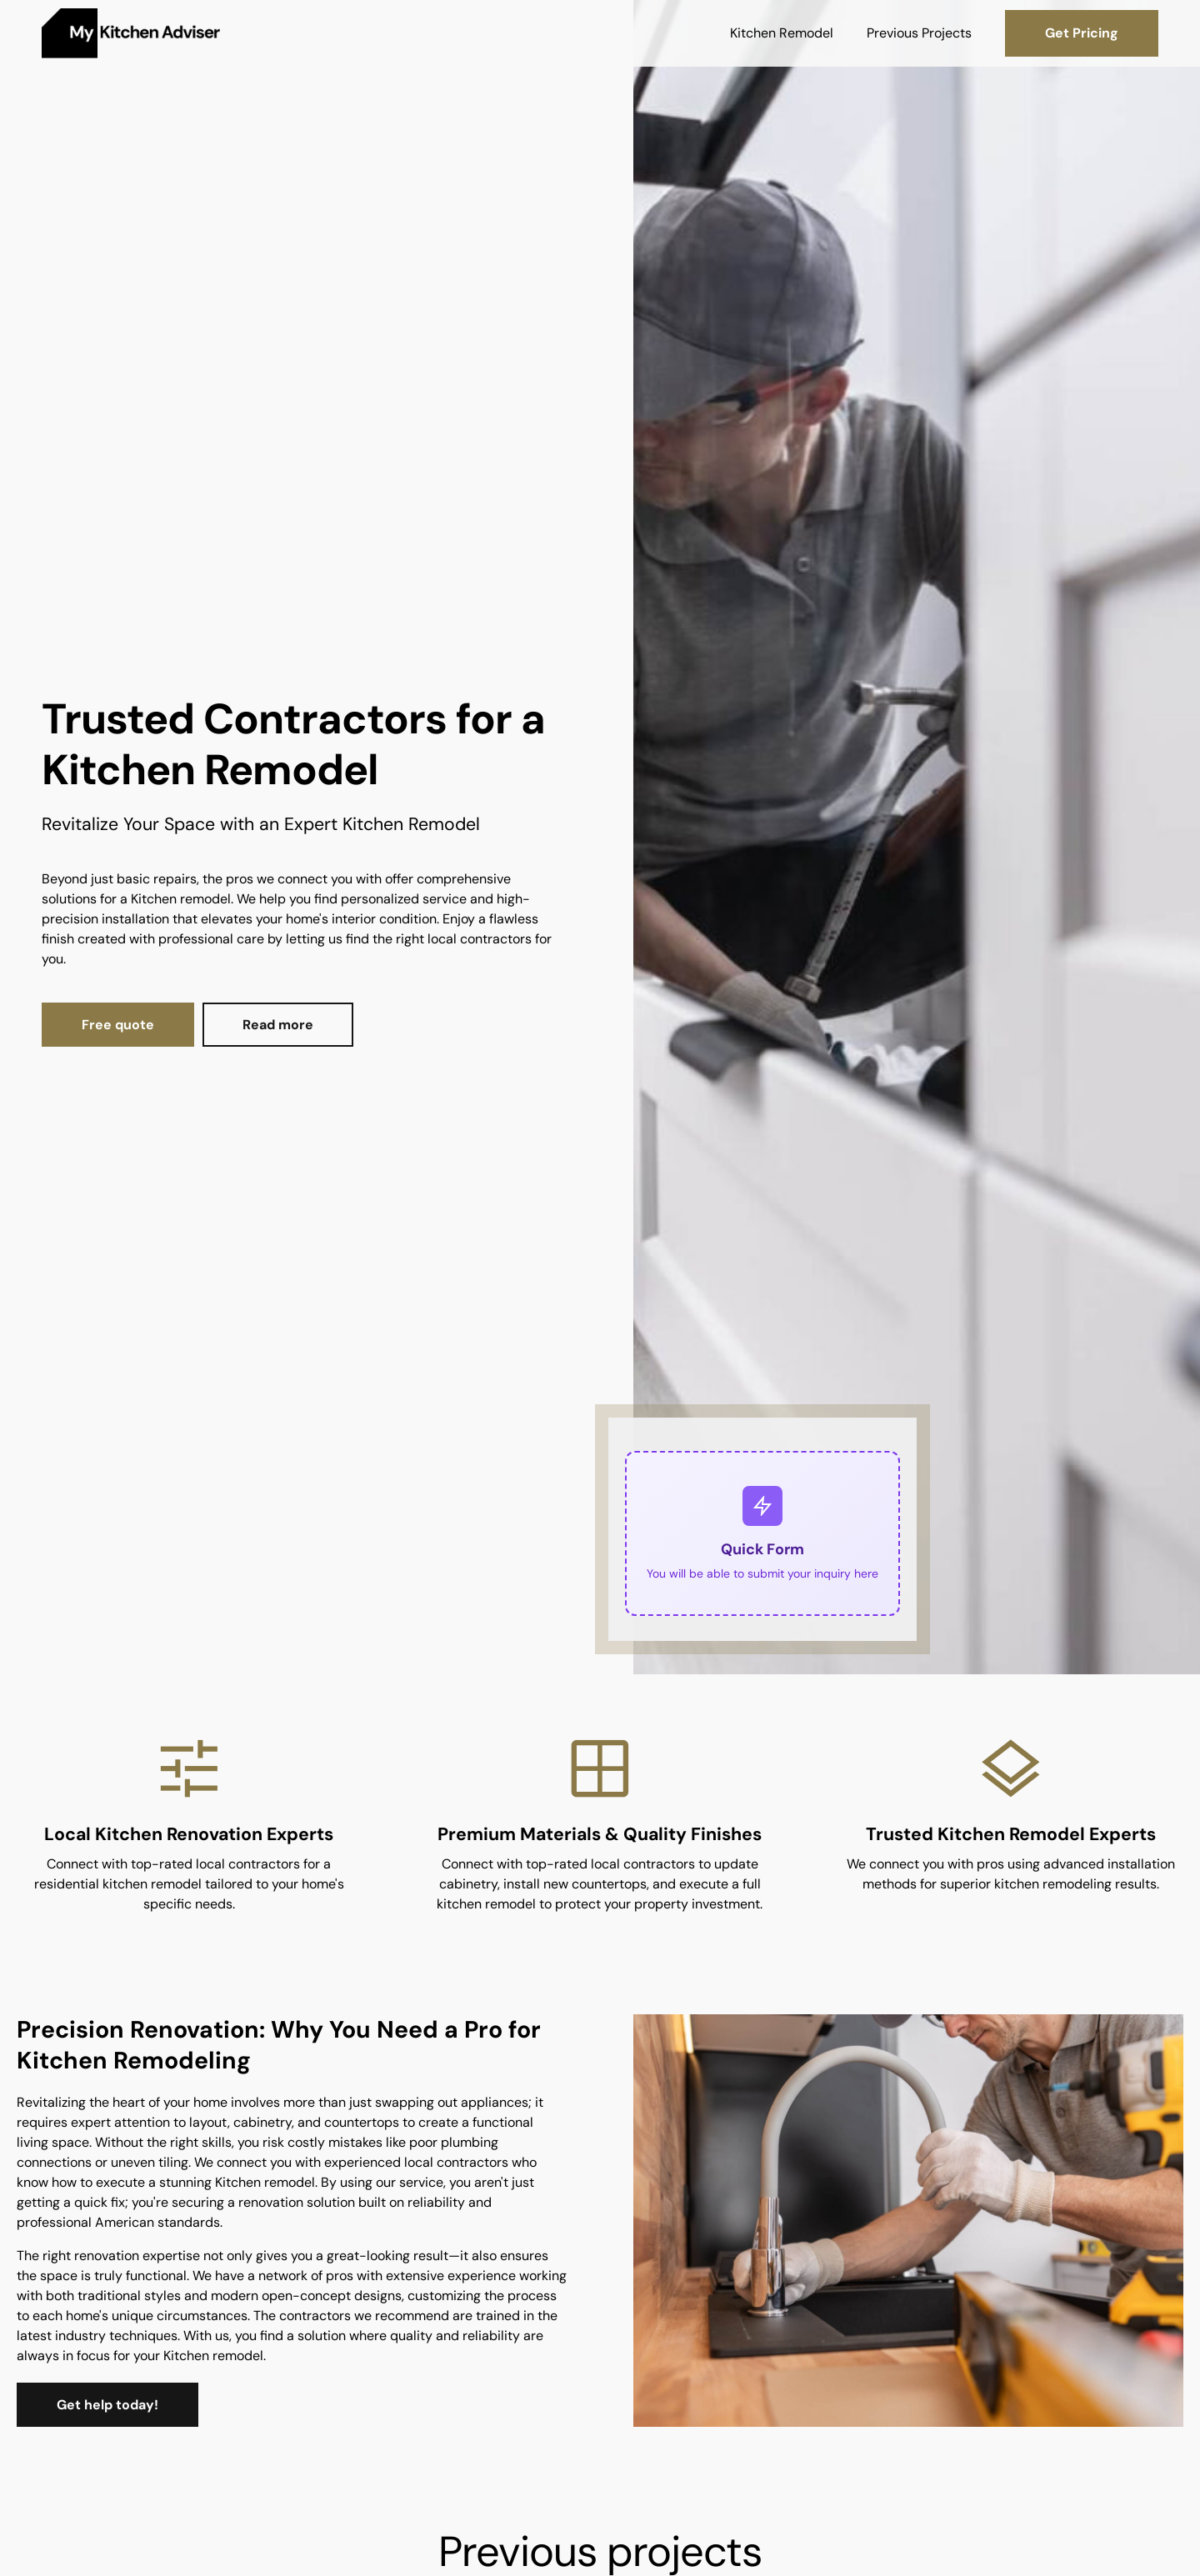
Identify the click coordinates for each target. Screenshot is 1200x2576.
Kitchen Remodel (781, 33)
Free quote (118, 1024)
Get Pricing (1081, 33)
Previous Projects (919, 33)
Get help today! (107, 2404)
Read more (277, 1024)
